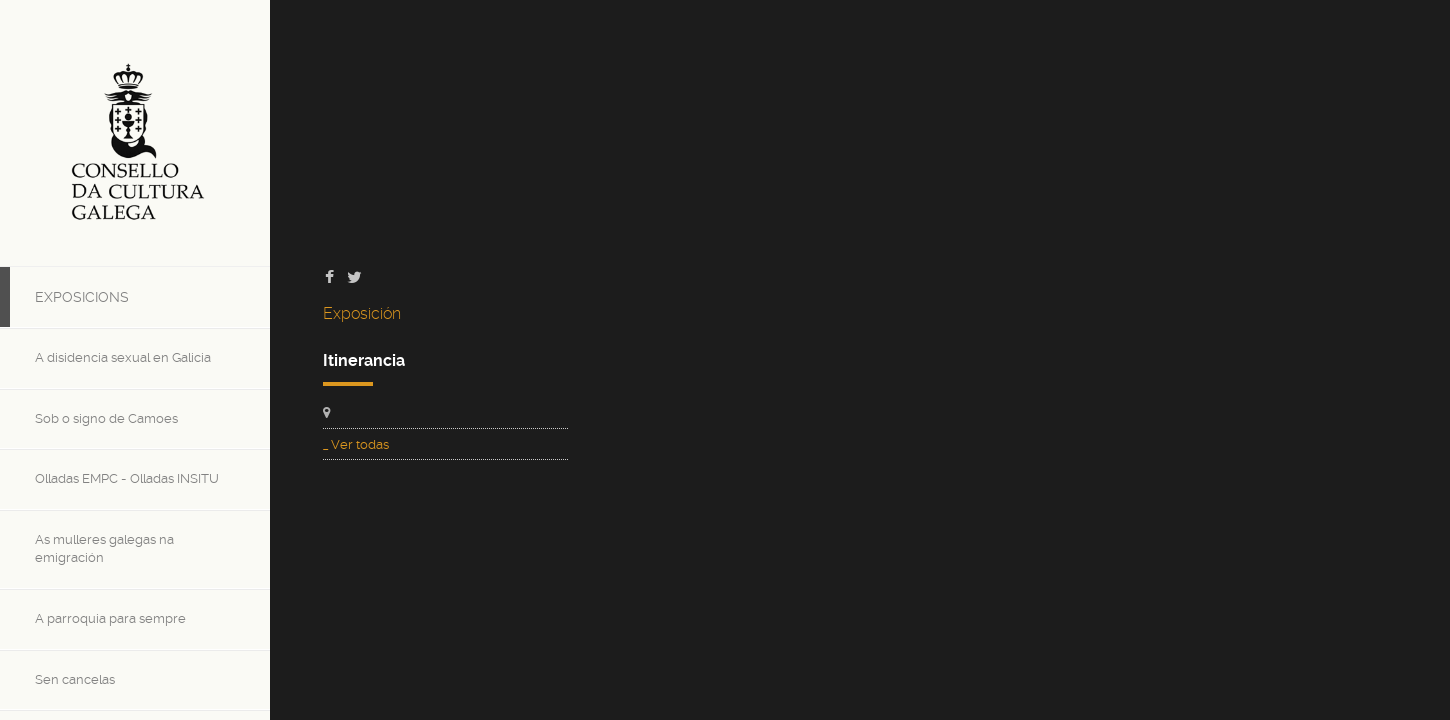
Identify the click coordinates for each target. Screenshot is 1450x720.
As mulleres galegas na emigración (104, 549)
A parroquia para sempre (110, 618)
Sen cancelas (75, 679)
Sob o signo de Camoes (106, 418)
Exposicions (82, 297)
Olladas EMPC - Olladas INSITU (127, 478)
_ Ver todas (356, 444)
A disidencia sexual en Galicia (123, 357)
